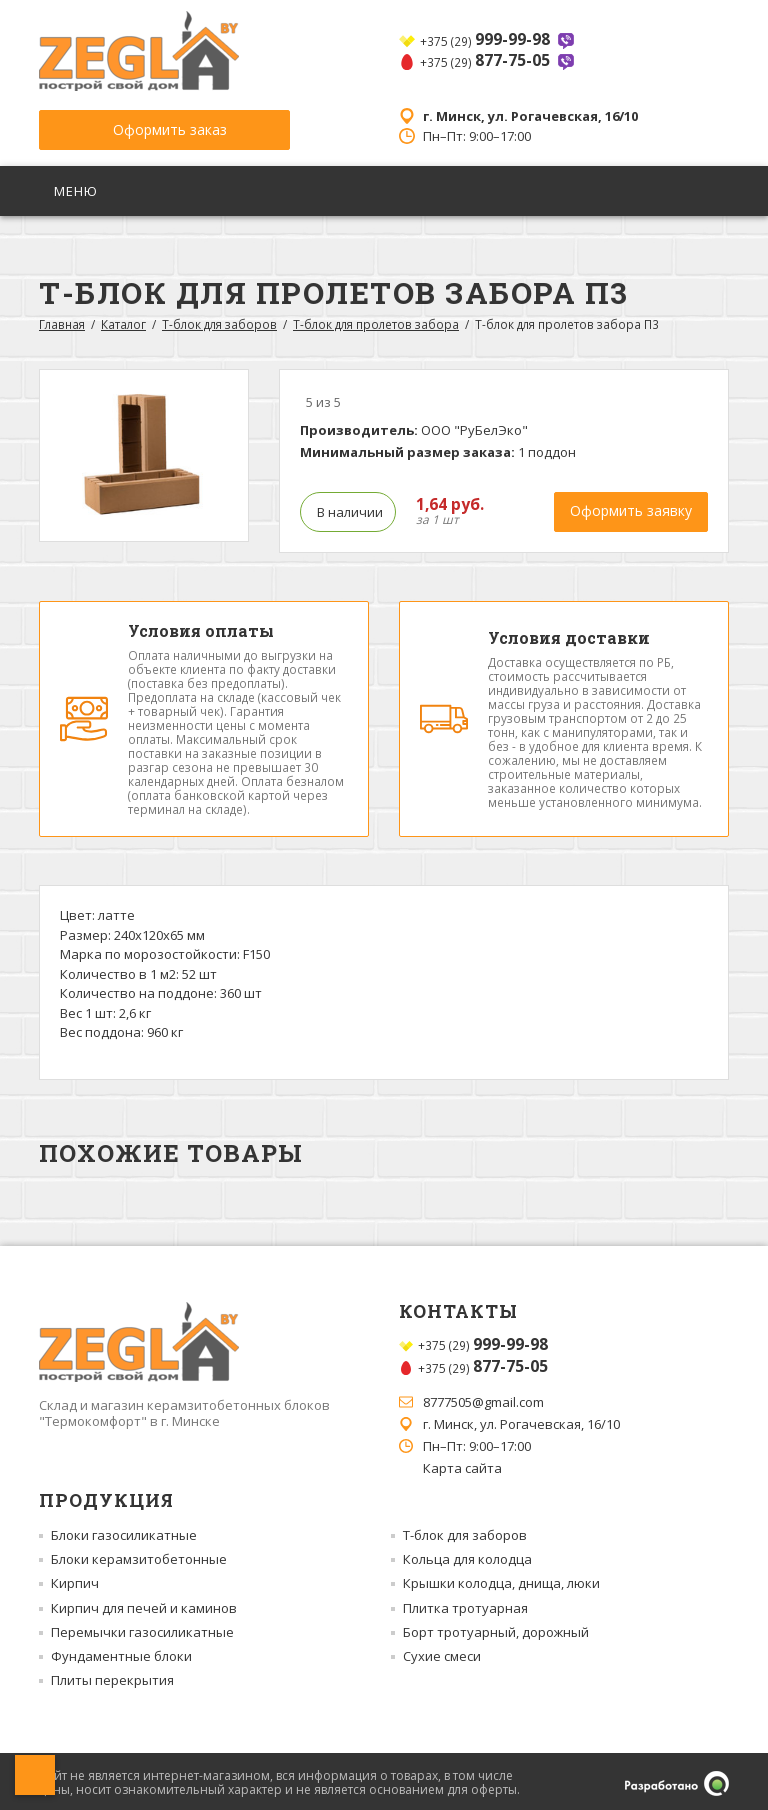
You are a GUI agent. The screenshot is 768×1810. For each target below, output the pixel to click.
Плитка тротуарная (465, 1604)
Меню (78, 188)
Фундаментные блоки (121, 1653)
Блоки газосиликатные (124, 1532)
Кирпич (75, 1580)
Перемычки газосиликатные (142, 1629)
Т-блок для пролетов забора (376, 321)
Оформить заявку (631, 507)
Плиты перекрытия (112, 1677)
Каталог (123, 321)
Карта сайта (462, 1465)
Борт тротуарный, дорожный (496, 1629)
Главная (62, 321)
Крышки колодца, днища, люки (501, 1580)
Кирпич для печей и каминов (144, 1604)
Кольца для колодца (467, 1556)
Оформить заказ (154, 125)
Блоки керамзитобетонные (139, 1556)
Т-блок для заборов (219, 321)
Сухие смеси (442, 1653)
